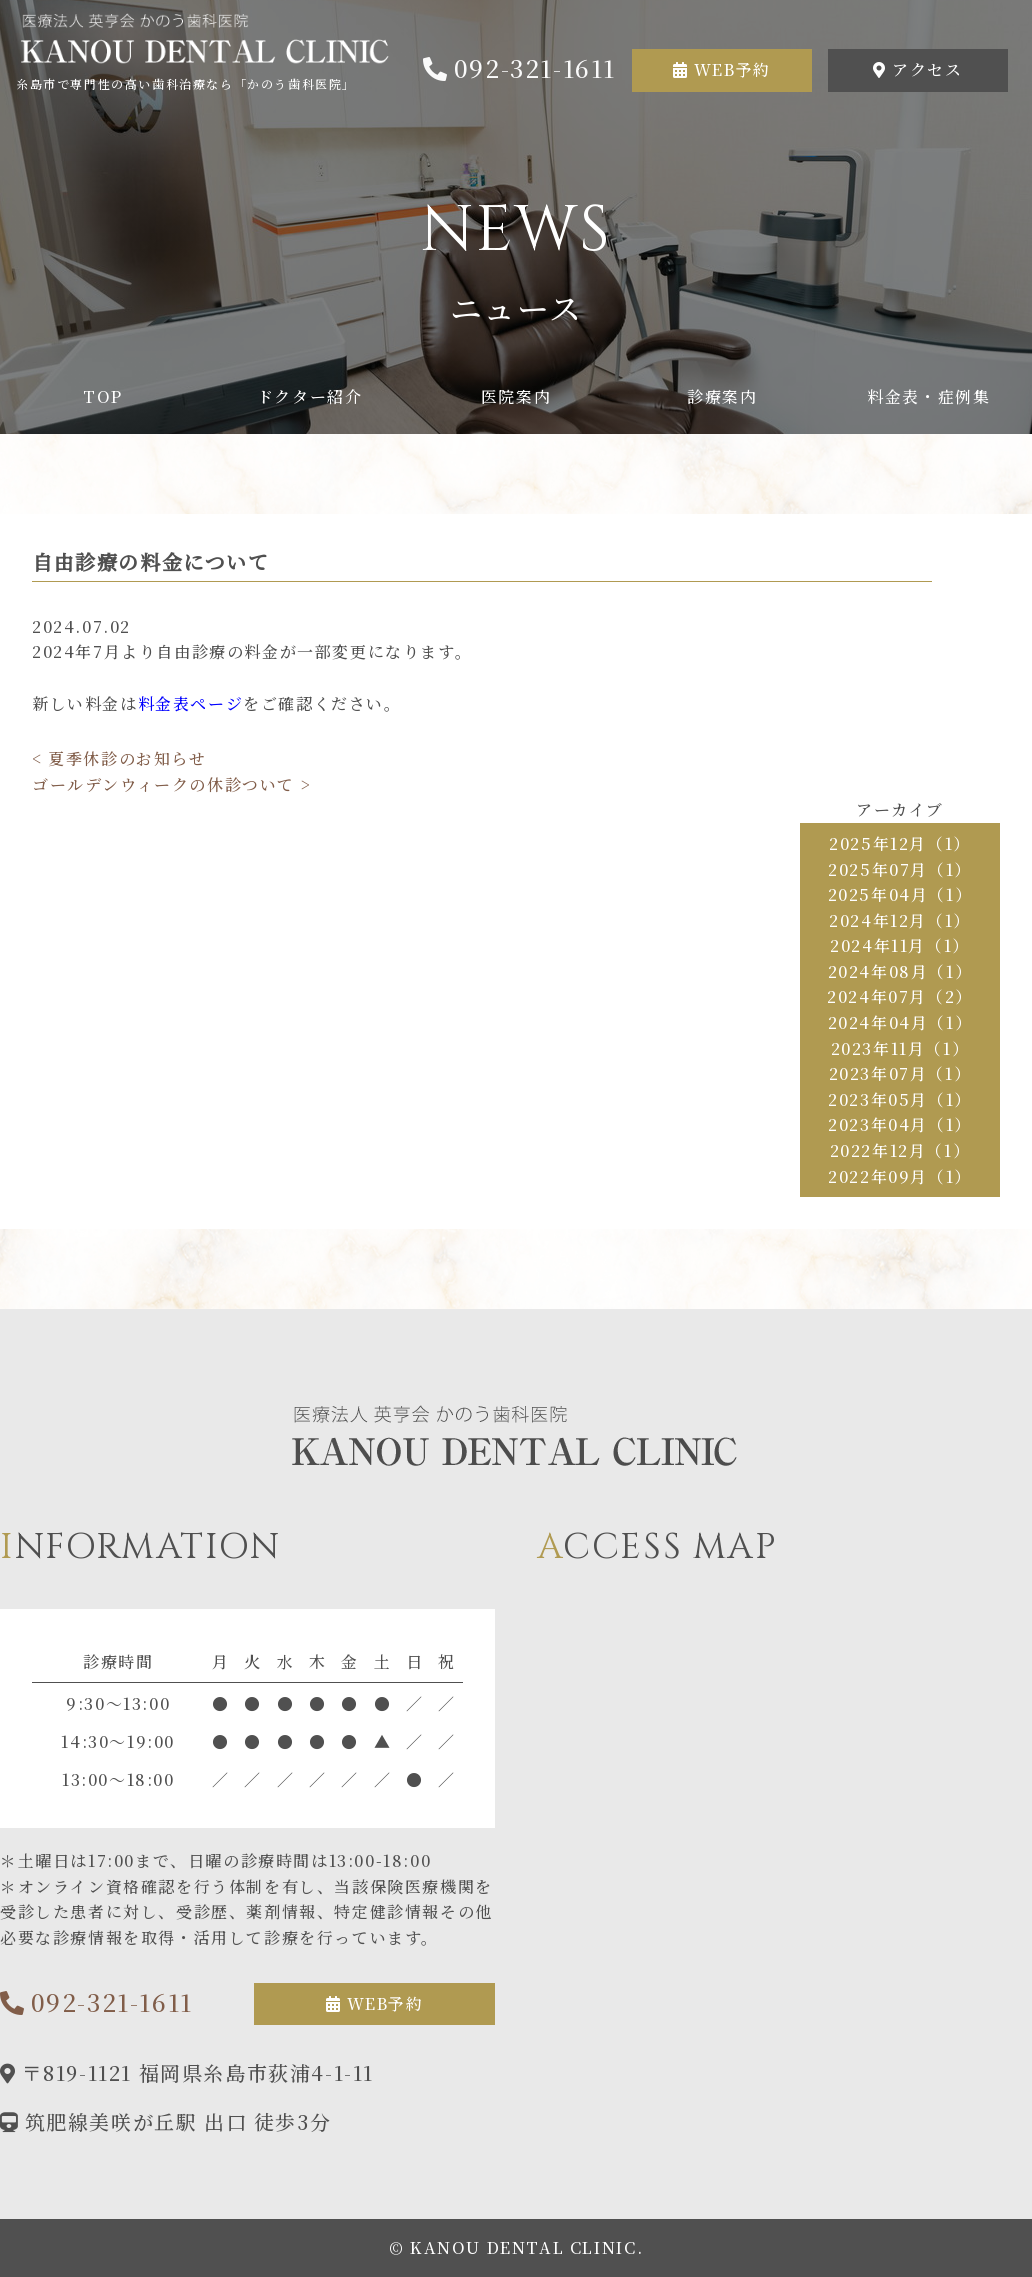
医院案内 (516, 396)
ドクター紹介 (310, 396)
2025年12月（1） (900, 843)
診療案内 (722, 396)
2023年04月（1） (900, 1124)
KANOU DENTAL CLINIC (523, 2247)
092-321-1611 (535, 67)
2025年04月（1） (900, 894)
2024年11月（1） (900, 945)
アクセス (927, 69)
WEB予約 (732, 69)
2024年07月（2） (900, 996)
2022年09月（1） (900, 1176)
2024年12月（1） (900, 920)
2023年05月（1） (900, 1099)
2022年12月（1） (900, 1150)
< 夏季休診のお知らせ (119, 758)
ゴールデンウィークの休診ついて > (171, 784)
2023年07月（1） (900, 1073)
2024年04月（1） (900, 1022)
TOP (103, 396)
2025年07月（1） (900, 869)
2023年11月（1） (900, 1048)
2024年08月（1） (900, 971)
